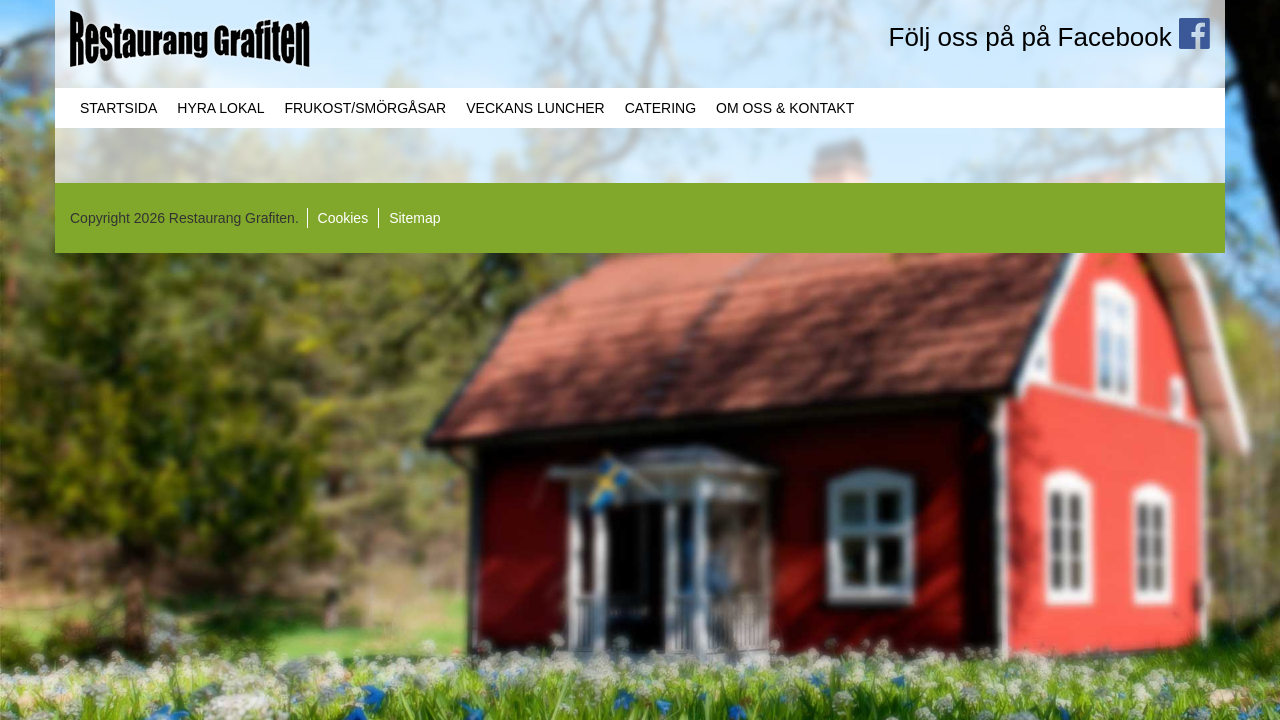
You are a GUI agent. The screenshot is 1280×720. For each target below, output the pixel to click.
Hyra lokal (220, 108)
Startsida (118, 108)
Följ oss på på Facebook (1050, 37)
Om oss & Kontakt (785, 108)
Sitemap (414, 218)
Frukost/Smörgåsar (365, 108)
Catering (660, 108)
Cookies (343, 218)
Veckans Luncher (535, 108)
